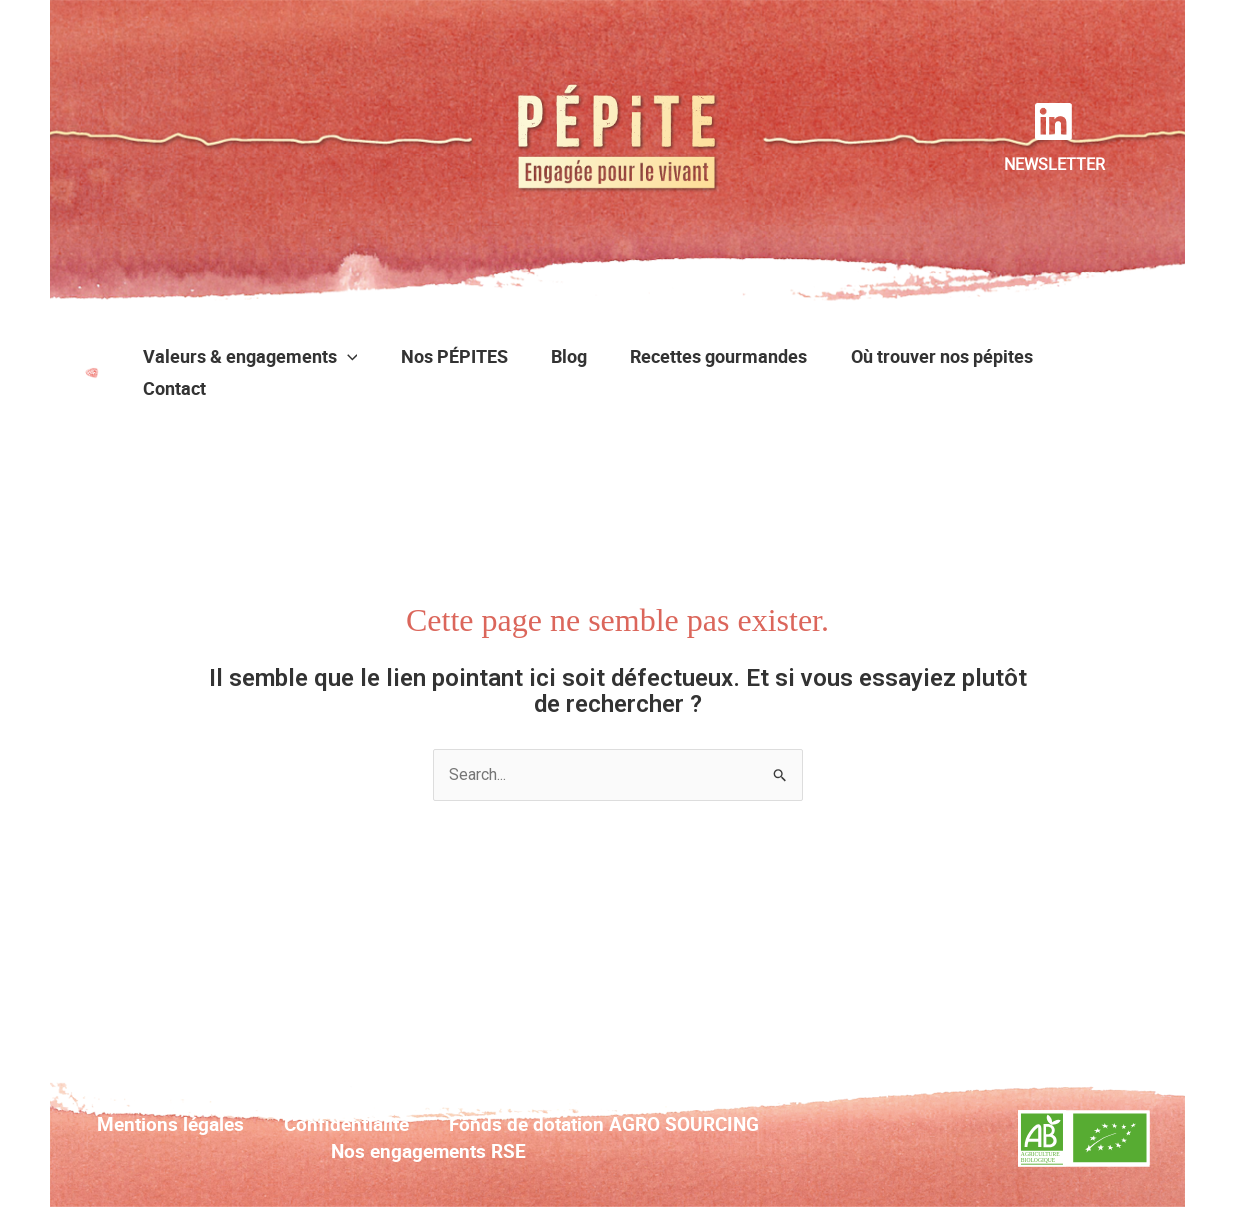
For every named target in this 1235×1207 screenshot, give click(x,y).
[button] (353, 356)
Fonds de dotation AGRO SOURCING (604, 1124)
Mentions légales (170, 1124)
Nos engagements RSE (428, 1151)
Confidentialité (346, 1124)
